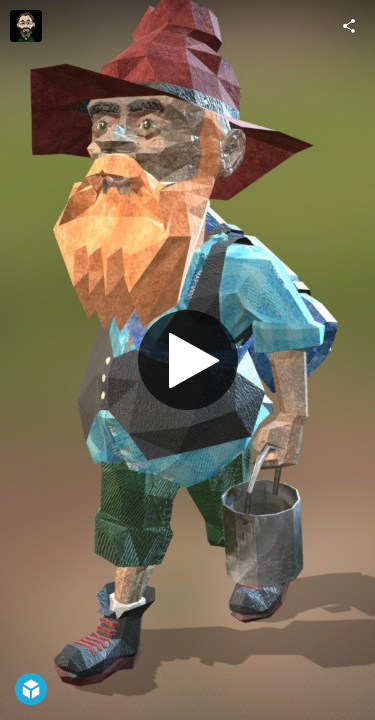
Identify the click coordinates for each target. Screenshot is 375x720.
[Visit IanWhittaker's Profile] (26, 26)
